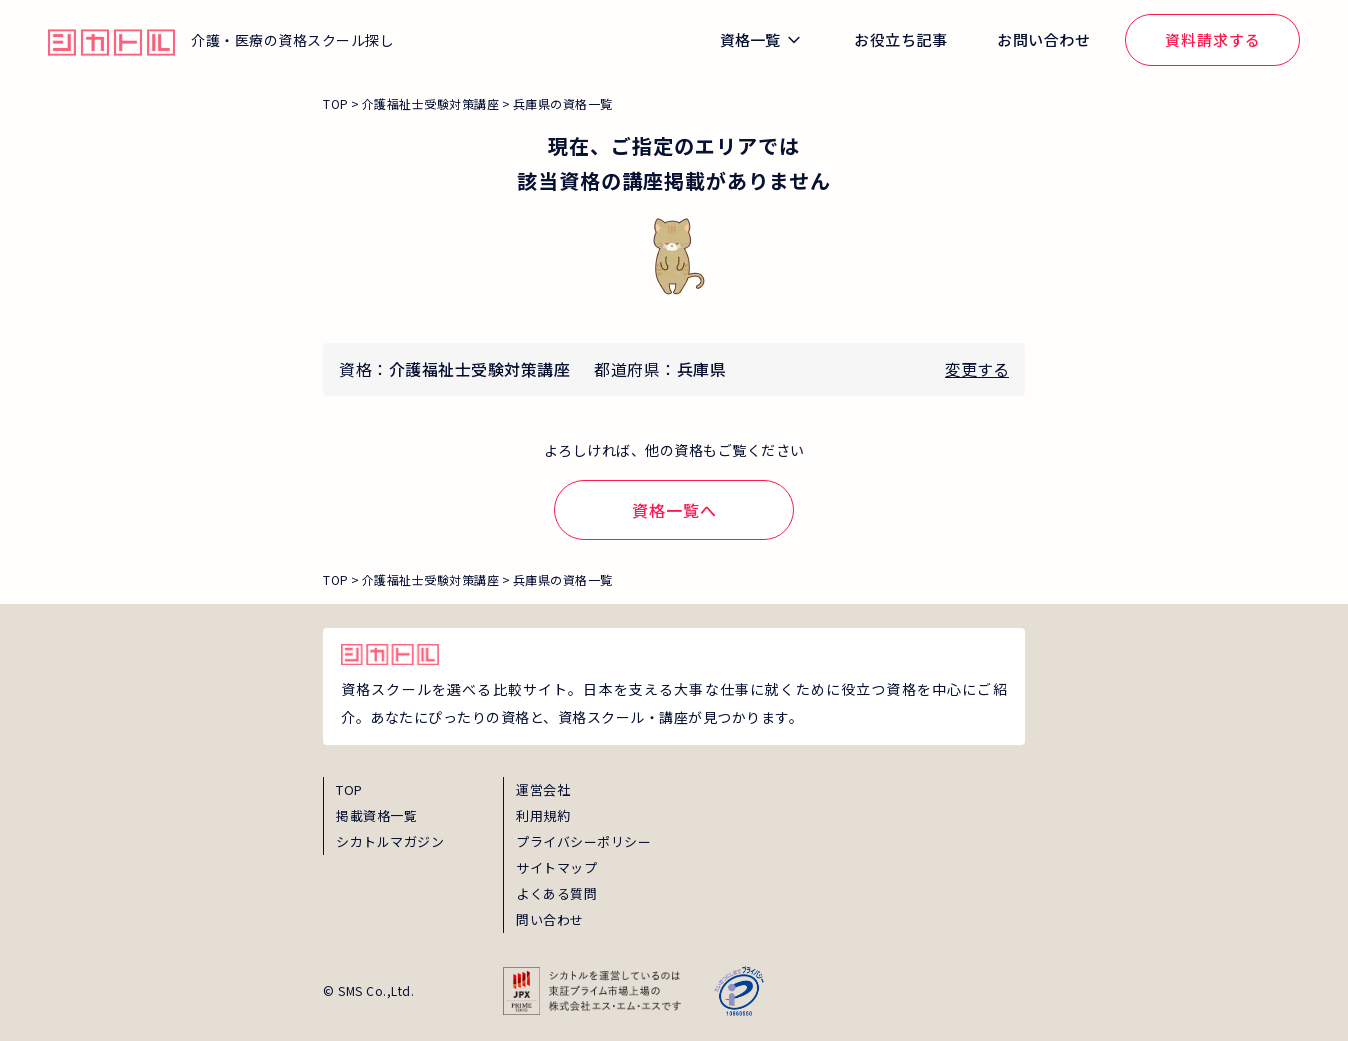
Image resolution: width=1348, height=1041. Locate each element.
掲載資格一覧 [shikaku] (376, 815)
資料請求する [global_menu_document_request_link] (1213, 39)
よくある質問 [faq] (556, 893)
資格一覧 (750, 39)
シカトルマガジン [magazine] (390, 841)
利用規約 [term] (543, 815)
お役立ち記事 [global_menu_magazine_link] (900, 39)
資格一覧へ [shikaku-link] (674, 510)
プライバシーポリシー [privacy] (583, 841)
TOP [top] (349, 789)
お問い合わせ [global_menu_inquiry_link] (1043, 39)
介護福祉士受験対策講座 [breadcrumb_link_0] (431, 103)
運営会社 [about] (543, 789)
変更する (977, 369)
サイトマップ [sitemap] (556, 867)
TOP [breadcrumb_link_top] (336, 103)
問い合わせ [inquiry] (550, 919)
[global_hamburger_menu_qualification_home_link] (111, 40)
